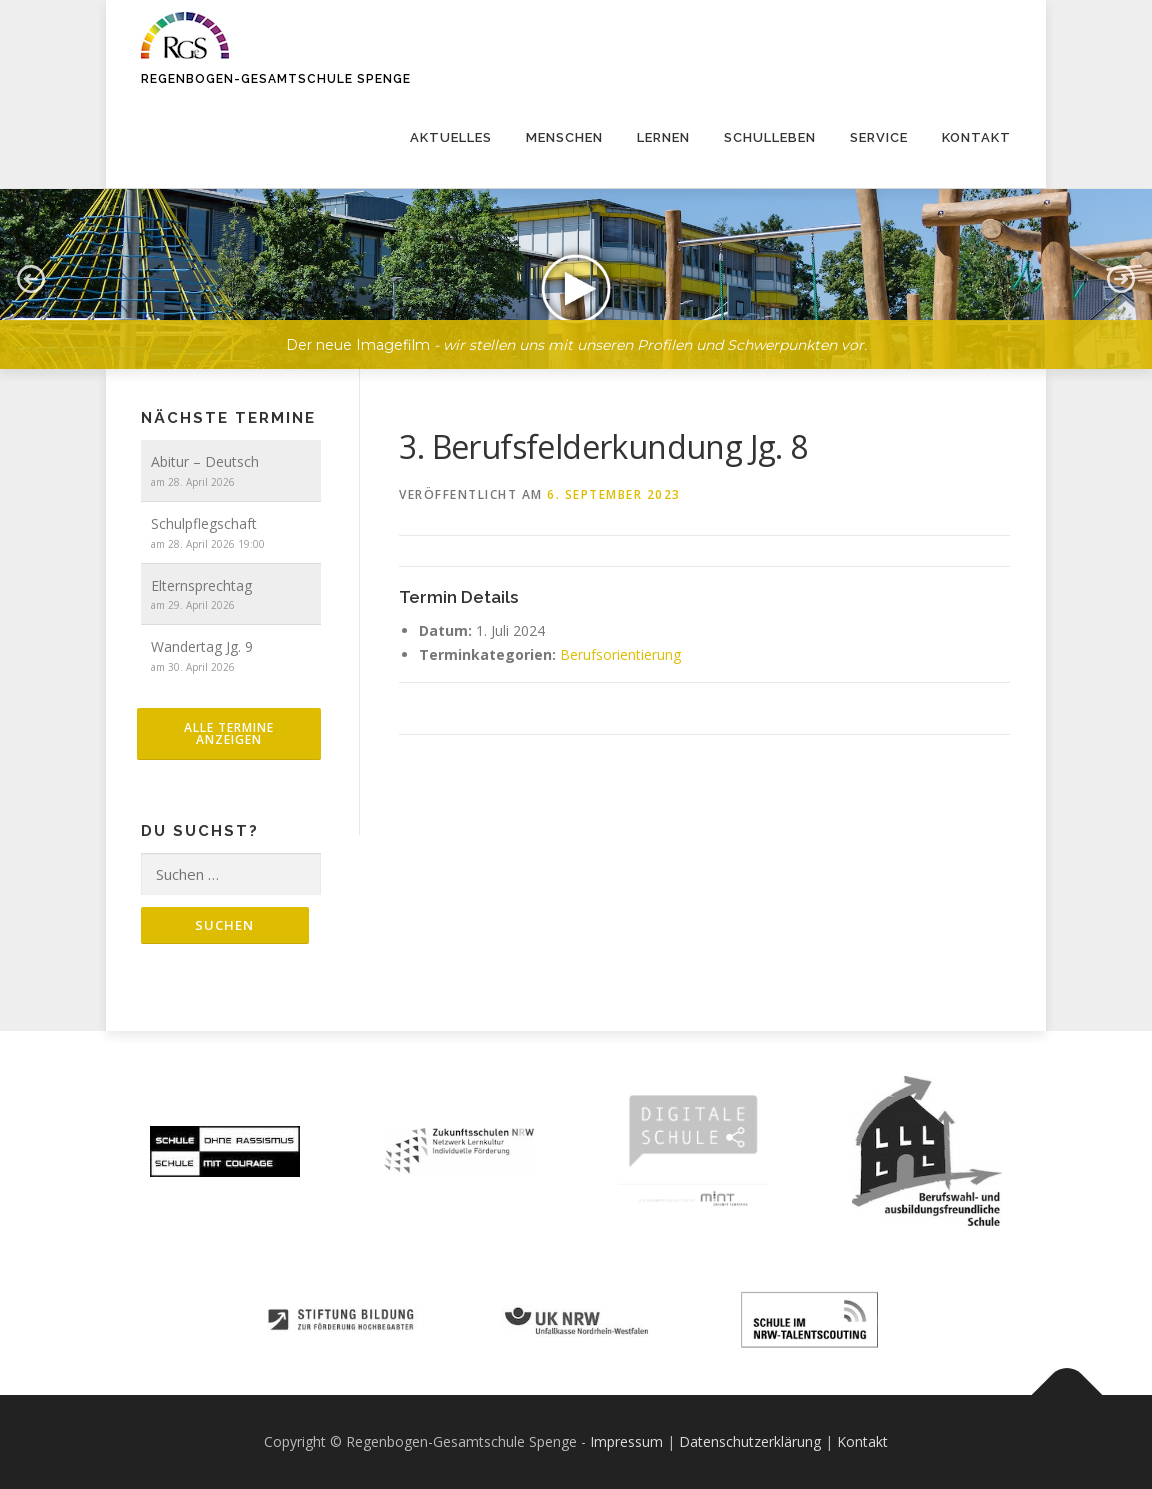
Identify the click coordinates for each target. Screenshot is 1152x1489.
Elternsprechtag (201, 585)
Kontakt (976, 137)
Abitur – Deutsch (205, 461)
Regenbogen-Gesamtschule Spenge (276, 79)
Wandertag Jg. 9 (202, 646)
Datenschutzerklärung (750, 1441)
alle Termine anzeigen (229, 733)
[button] (576, 279)
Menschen (564, 137)
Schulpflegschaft (204, 523)
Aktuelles (451, 137)
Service (879, 137)
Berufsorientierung (620, 654)
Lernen (663, 137)
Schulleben (770, 137)
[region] (576, 264)
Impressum (626, 1441)
